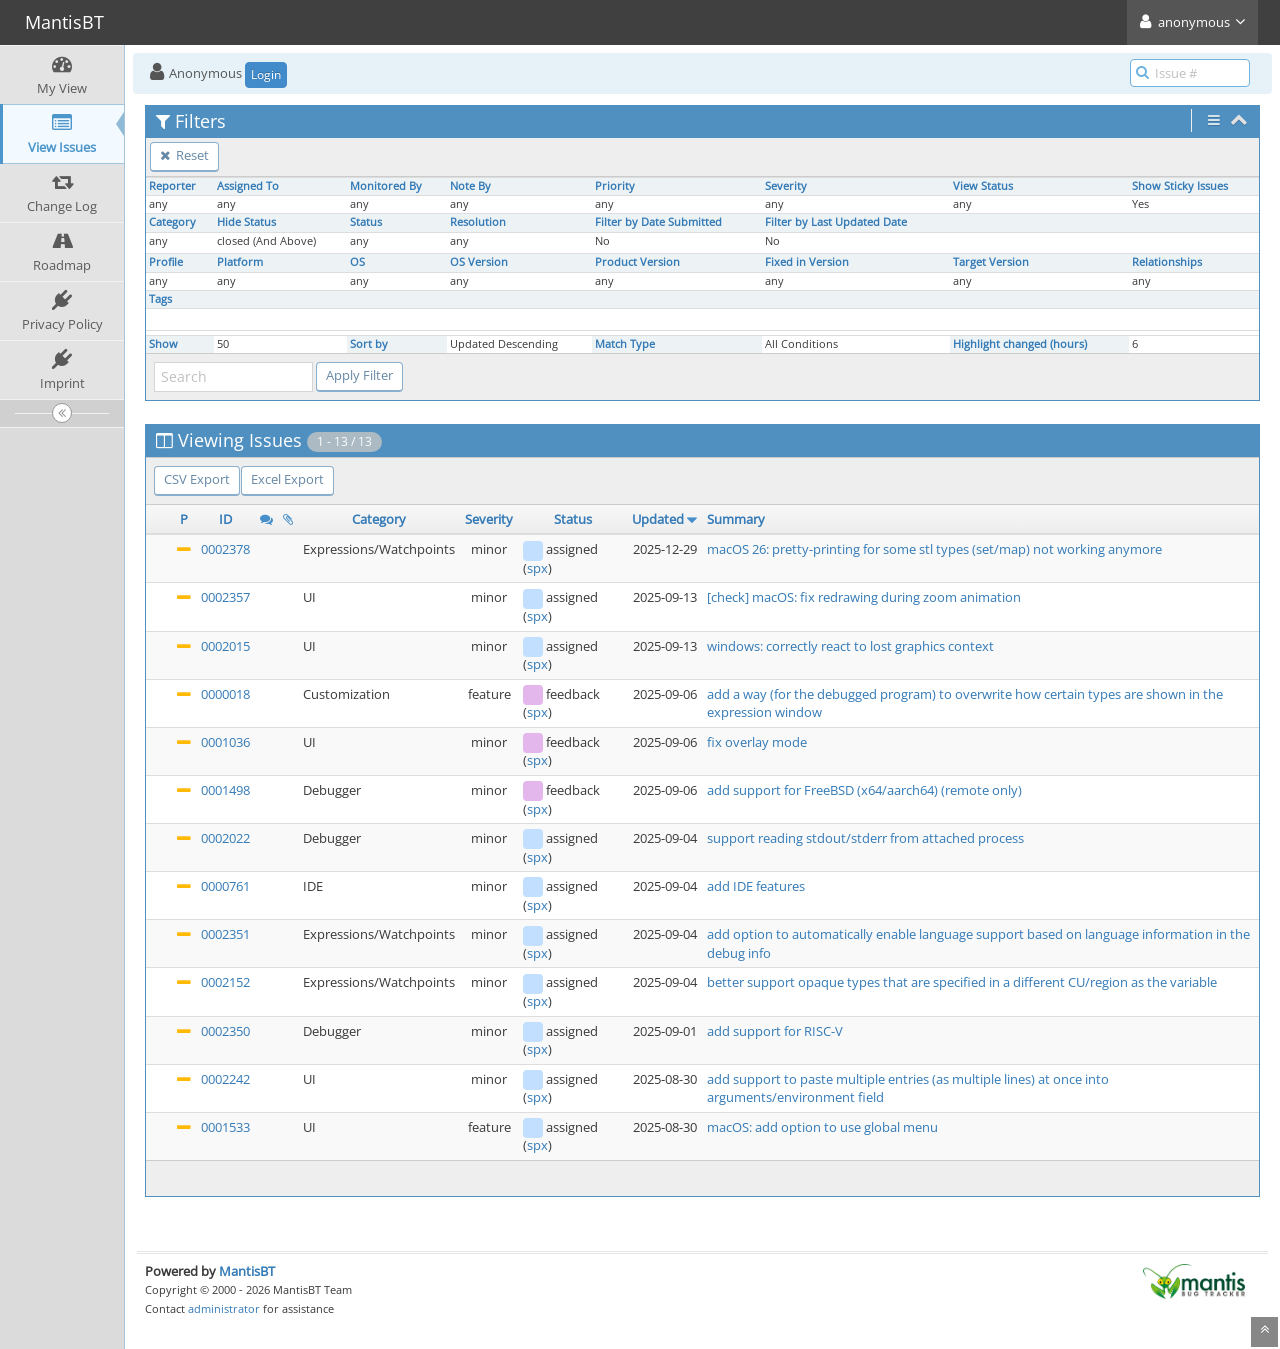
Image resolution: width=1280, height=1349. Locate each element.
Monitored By (386, 186)
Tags (160, 299)
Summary (736, 519)
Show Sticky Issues (1180, 186)
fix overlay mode (757, 742)
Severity (786, 186)
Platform (240, 262)
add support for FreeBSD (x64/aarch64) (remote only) (864, 790)
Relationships (1167, 262)
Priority (615, 186)
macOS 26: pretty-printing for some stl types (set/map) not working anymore (934, 549)
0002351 (225, 934)
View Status (983, 186)
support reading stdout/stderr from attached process (865, 838)
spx (537, 568)
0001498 (225, 790)
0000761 (225, 886)
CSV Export (197, 479)
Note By (470, 186)
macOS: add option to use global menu (822, 1127)
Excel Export (287, 479)
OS (357, 262)
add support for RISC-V (775, 1031)
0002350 (225, 1031)
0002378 (225, 549)
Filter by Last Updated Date (836, 222)
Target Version (991, 262)
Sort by (369, 344)
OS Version (479, 262)
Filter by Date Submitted (658, 222)
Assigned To (248, 186)
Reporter (172, 186)
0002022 (225, 838)
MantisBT (247, 1271)
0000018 (225, 694)
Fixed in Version (807, 262)
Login (266, 74)
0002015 (225, 646)
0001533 (225, 1127)
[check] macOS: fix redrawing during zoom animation (864, 597)
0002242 (225, 1079)
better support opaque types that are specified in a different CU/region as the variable (962, 982)
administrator (224, 1308)
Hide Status (246, 222)
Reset (184, 155)
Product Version (637, 262)
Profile (166, 262)
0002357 (225, 597)
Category (172, 222)
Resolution (478, 222)
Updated (658, 519)
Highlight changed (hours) (1020, 344)
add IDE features (756, 886)
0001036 (225, 742)
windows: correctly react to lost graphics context (850, 646)
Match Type (625, 344)
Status (366, 222)
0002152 (225, 982)
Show (163, 344)
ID (225, 519)
